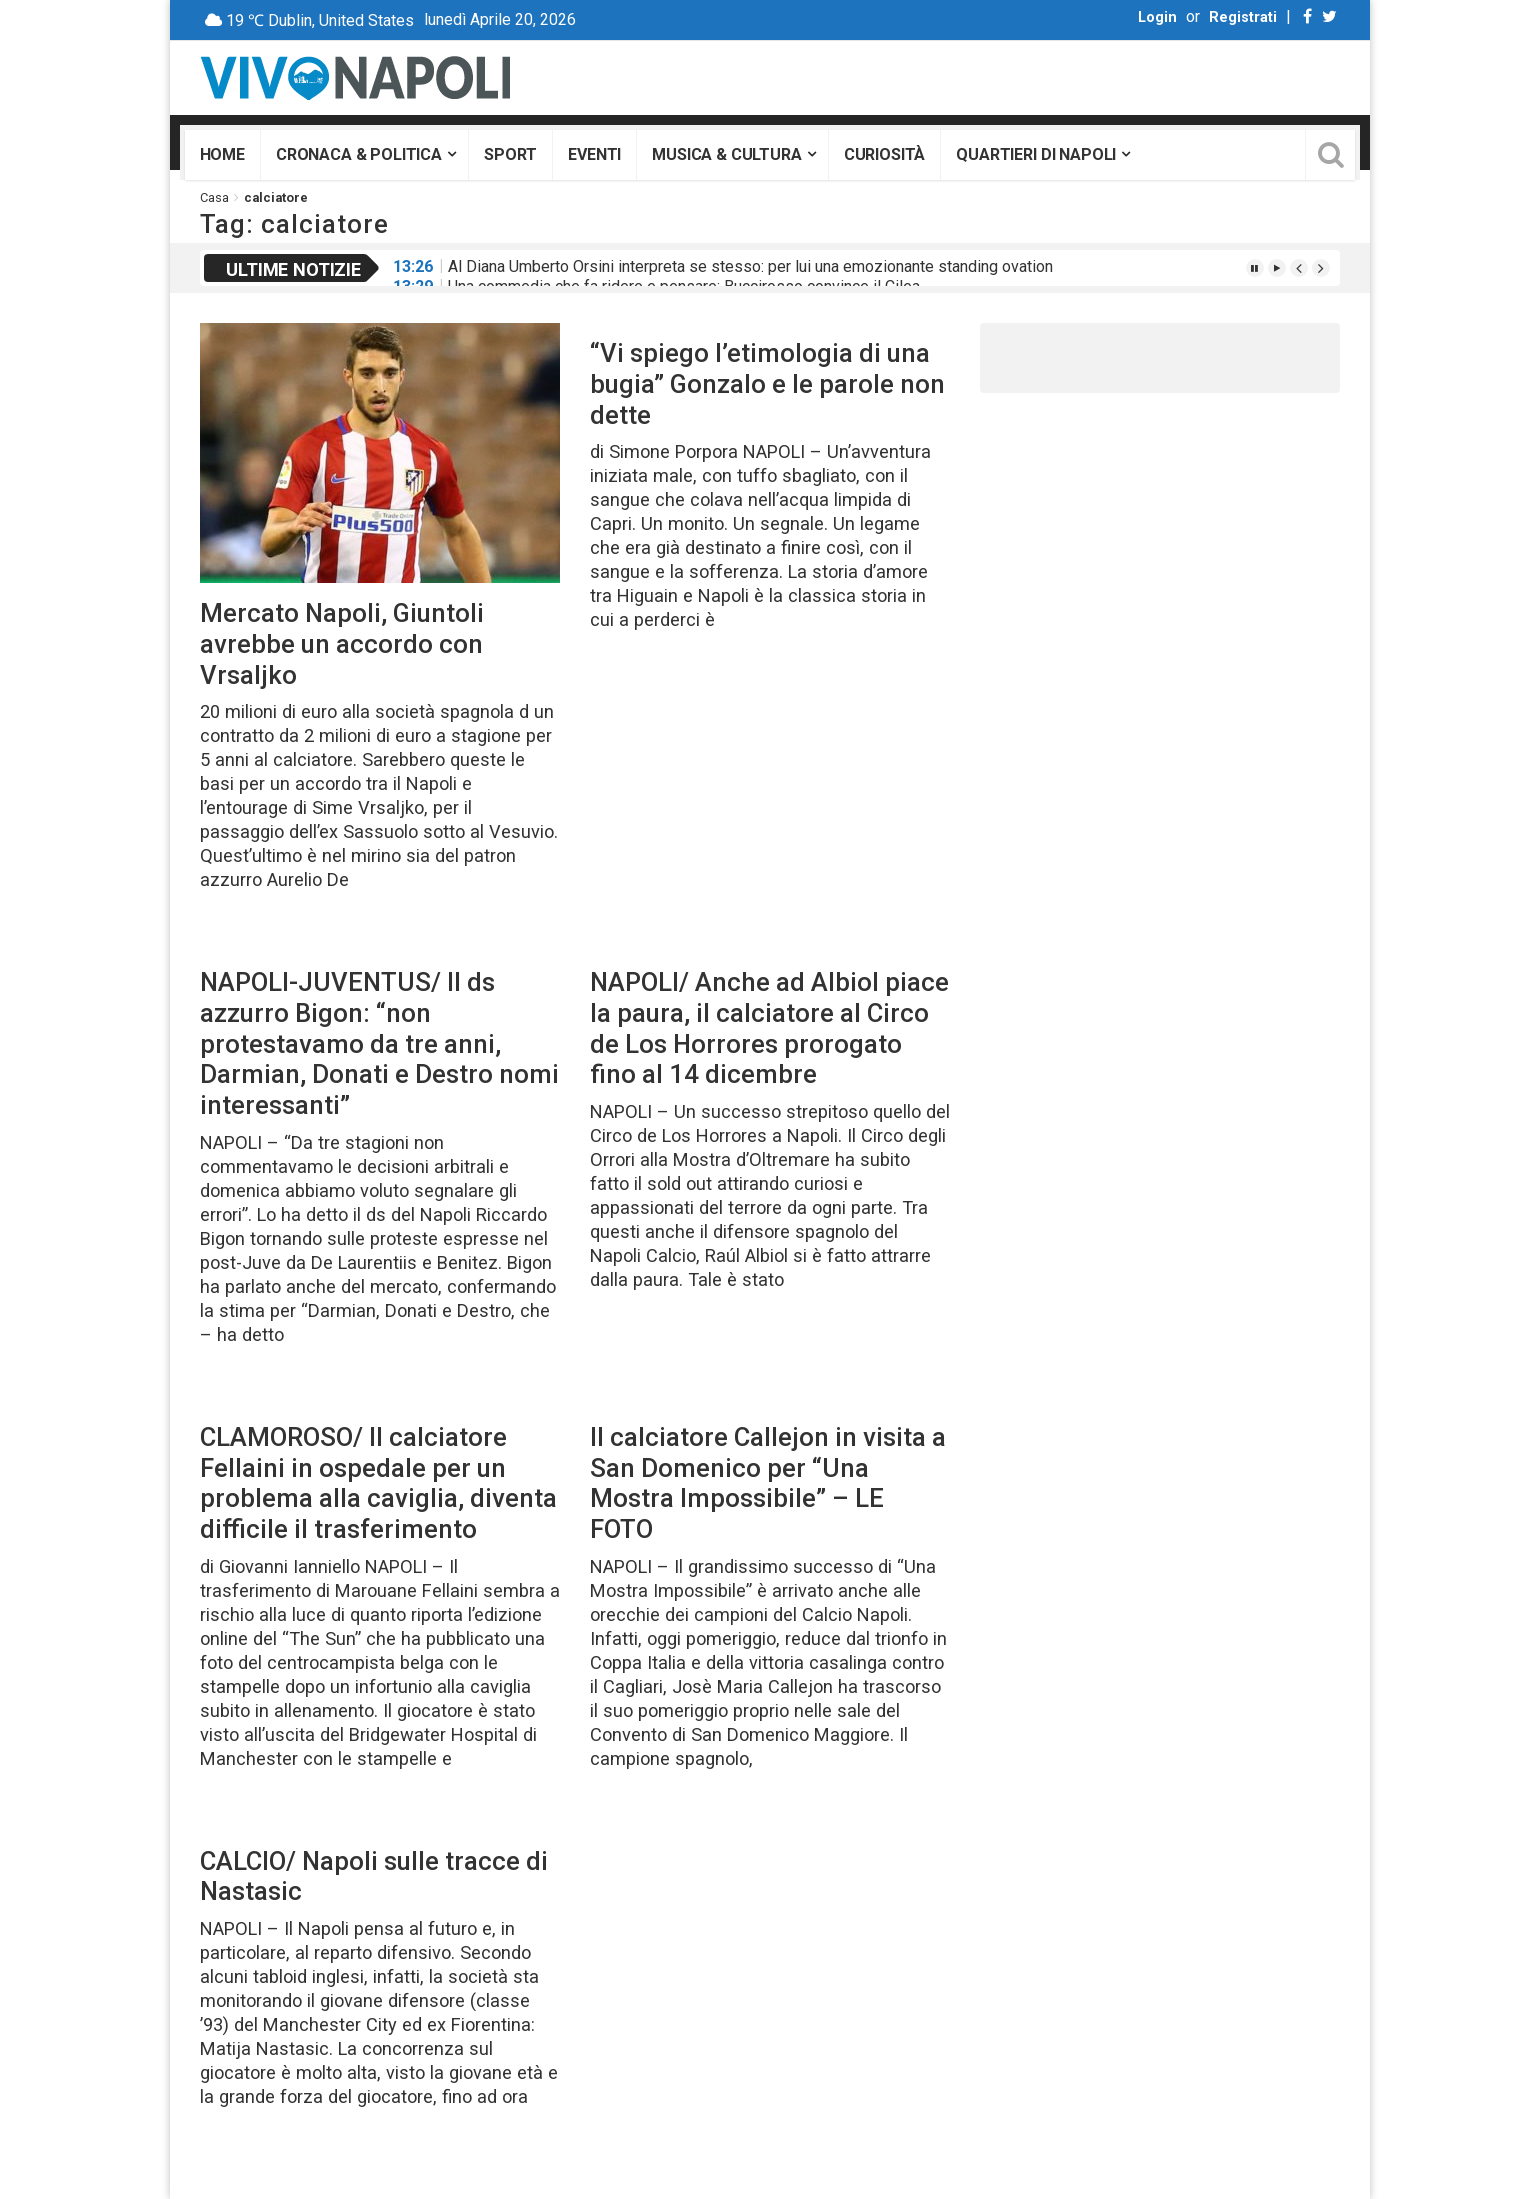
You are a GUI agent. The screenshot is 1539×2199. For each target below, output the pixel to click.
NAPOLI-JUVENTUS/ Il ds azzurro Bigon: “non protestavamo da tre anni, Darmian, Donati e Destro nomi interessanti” (379, 1043)
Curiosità (885, 154)
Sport (510, 154)
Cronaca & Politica (359, 154)
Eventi (594, 154)
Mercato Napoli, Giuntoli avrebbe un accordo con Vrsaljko (342, 643)
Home (222, 154)
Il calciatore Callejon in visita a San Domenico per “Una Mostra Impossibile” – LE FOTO (768, 1483)
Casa (214, 197)
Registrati (1243, 17)
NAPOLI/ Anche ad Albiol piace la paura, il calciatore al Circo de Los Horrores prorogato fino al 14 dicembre (769, 1028)
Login (1157, 17)
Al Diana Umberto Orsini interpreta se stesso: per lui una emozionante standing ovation (750, 266)
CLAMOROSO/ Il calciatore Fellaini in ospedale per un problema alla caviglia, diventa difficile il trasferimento (378, 1483)
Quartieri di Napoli (1036, 154)
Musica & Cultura (726, 154)
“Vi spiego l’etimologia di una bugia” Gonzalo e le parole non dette (767, 383)
